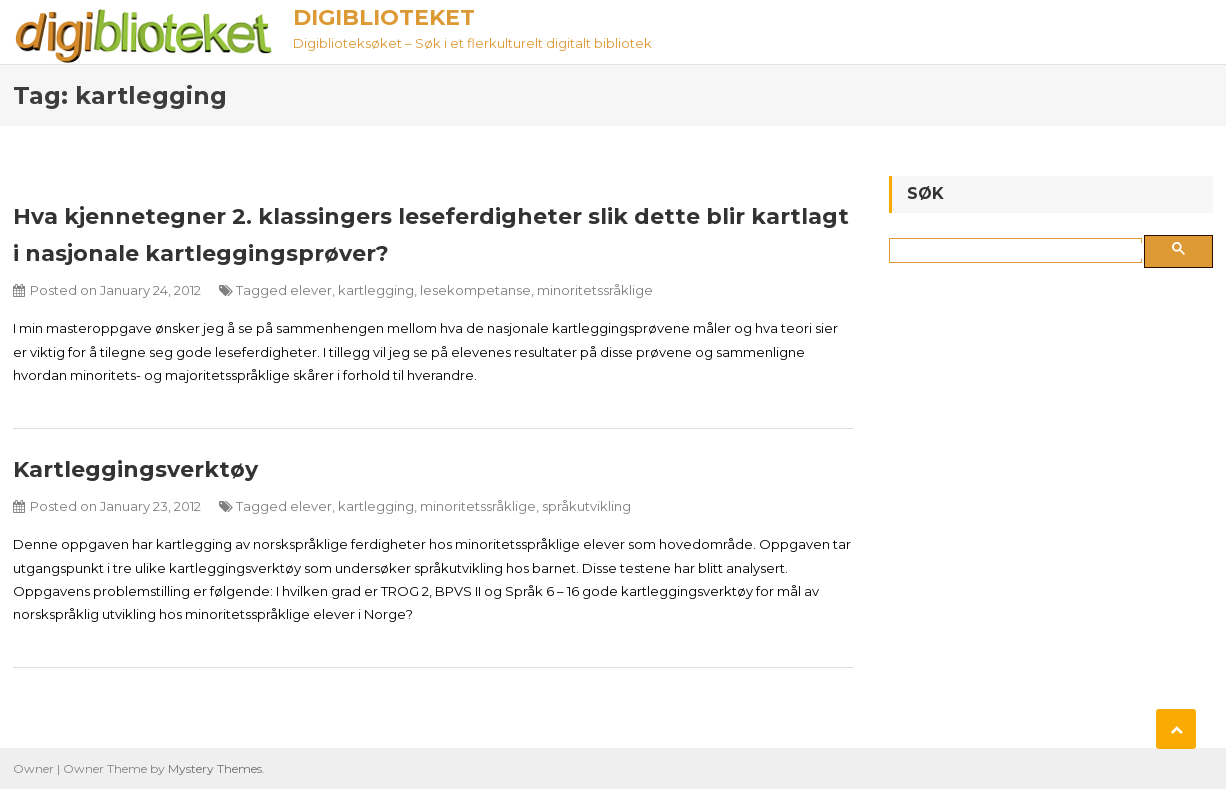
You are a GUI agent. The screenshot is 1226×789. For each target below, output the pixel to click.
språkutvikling (586, 506)
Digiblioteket (384, 17)
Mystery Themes (215, 768)
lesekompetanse (475, 290)
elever (311, 290)
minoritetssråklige (595, 290)
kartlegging (376, 290)
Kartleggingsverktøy (135, 469)
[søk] (1019, 251)
